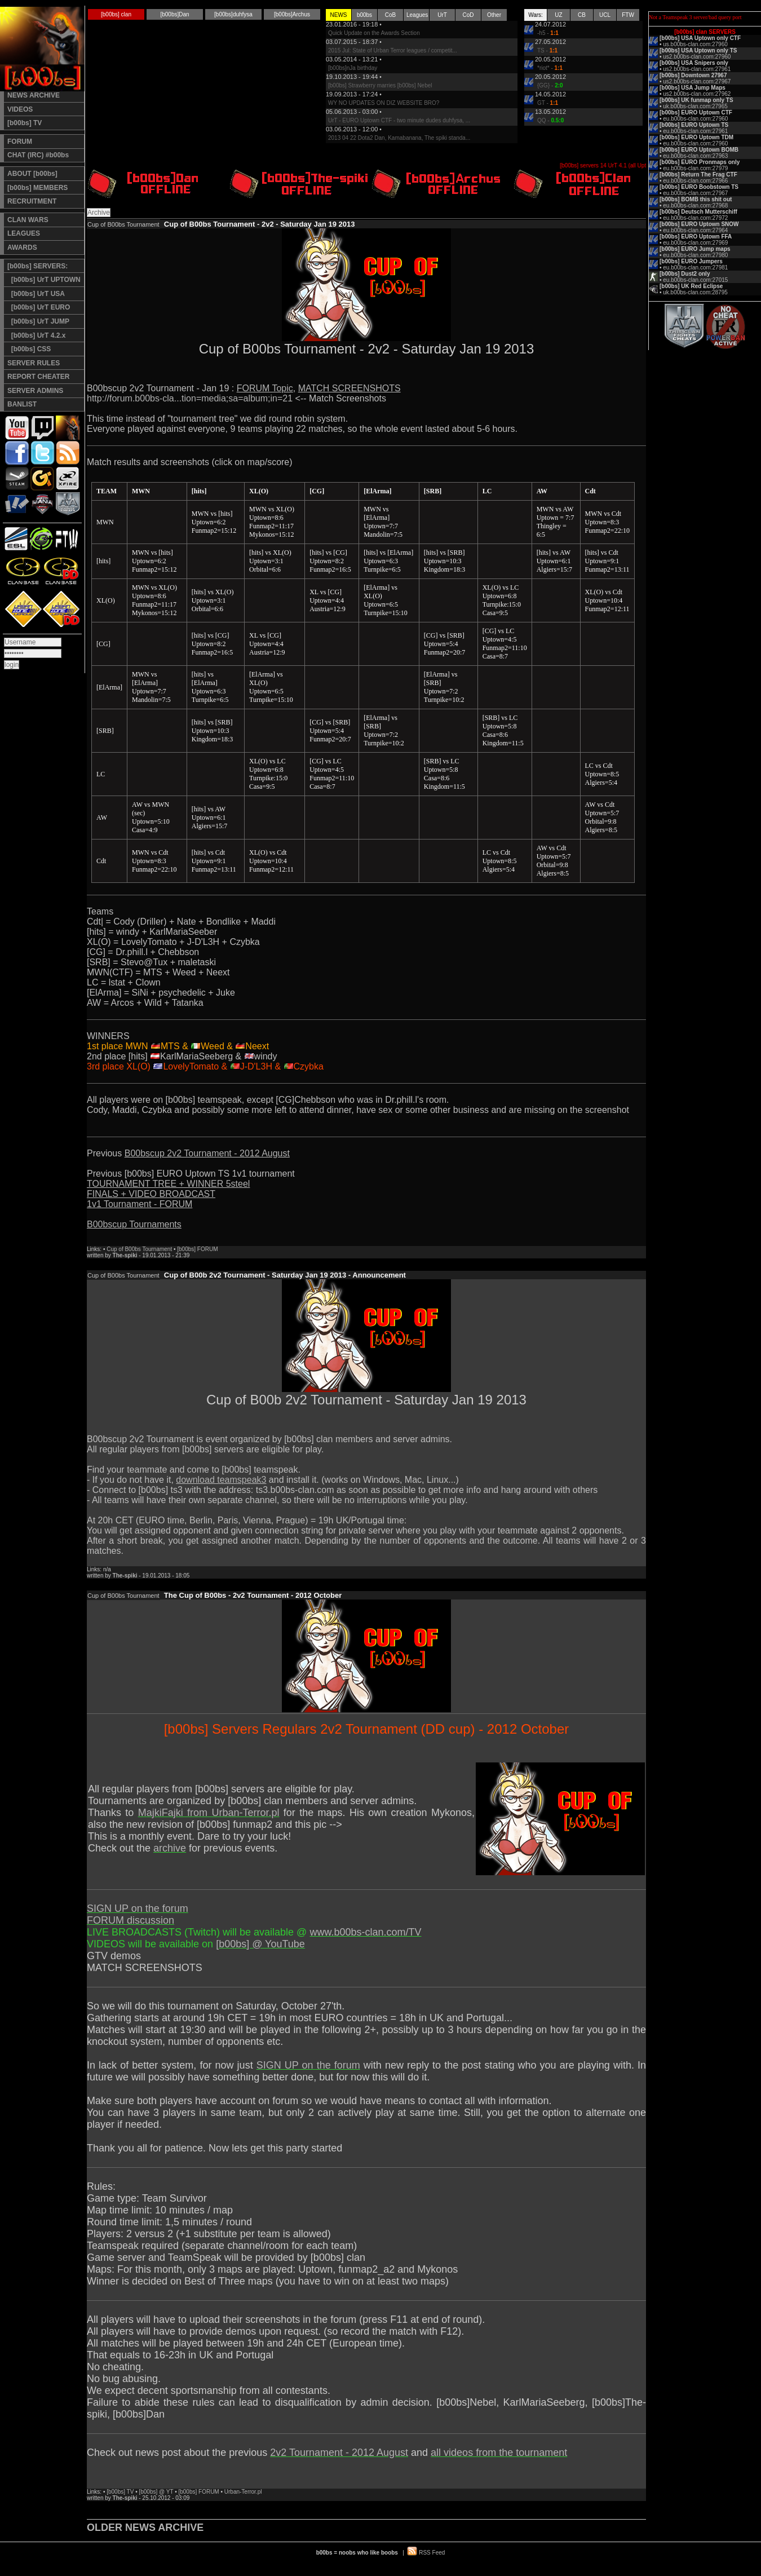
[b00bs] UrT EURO (38, 307)
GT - (547, 103)
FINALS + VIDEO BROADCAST (151, 1194)
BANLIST (22, 404)
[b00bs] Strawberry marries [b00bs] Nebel (380, 85)
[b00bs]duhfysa (233, 14)
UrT (442, 15)
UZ (558, 15)
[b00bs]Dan (174, 14)
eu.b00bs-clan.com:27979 (695, 168)
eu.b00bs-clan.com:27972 (695, 218)
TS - (547, 50)
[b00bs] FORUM (197, 1249)
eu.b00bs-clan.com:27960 (695, 119)
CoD (468, 15)
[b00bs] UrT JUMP (38, 321)
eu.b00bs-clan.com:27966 (695, 181)
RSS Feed (432, 2553)
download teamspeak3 (221, 1479)
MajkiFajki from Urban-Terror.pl (209, 1812)
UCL (604, 15)
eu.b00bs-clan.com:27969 (695, 243)
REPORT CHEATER (38, 377)
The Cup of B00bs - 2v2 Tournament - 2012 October (253, 1595)
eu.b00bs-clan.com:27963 (695, 156)
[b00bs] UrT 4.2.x (36, 335)
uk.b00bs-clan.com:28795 (695, 292)
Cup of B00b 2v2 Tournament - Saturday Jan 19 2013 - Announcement (285, 1275)
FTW (628, 15)
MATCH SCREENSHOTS (349, 388)
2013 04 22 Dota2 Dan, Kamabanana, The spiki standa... (399, 138)
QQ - (550, 120)
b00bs (364, 15)
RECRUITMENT (31, 201)
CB (582, 15)
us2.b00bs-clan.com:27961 (697, 69)
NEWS (338, 15)
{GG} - (550, 85)
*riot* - (550, 68)
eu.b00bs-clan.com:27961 (695, 131)
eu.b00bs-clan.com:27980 (695, 255)
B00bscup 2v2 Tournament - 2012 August (207, 1153)
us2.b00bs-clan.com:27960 (697, 57)
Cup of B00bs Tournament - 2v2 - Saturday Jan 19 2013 (259, 224)
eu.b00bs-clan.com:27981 (695, 267)
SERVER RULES (33, 363)
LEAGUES (23, 233)
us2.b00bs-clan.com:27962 (697, 94)
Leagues (417, 15)
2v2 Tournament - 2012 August (339, 2452)
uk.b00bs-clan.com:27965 (695, 106)
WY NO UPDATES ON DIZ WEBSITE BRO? (383, 103)
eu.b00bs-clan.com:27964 (695, 230)
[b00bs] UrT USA (36, 294)
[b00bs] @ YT (156, 2492)
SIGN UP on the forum (137, 1908)
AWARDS (22, 247)
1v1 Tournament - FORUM (139, 1204)
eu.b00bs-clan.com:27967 (695, 193)
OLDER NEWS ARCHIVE (145, 2527)
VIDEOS (20, 109)
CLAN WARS (27, 220)
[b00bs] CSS (29, 349)
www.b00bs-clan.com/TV (365, 1932)
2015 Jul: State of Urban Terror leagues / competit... (392, 50)
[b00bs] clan (116, 14)
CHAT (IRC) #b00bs (38, 155)
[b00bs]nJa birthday (352, 68)
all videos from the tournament (499, 2452)
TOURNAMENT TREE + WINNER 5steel (168, 1183)
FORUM (19, 141)
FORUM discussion (130, 1920)
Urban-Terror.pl (243, 2492)
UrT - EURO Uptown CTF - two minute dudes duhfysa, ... (399, 120)
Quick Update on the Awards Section (374, 33)
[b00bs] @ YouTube (260, 1944)
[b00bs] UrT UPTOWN (44, 280)
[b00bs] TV (24, 123)
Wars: (535, 15)
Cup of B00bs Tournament (139, 1249)
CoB (390, 15)
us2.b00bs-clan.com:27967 (697, 81)
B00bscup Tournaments (134, 1224)
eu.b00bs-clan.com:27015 (695, 280)
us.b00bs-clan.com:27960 (695, 44)
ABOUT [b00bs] (32, 174)
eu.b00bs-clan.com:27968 (695, 205)
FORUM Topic (265, 388)
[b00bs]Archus (292, 14)
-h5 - (548, 33)
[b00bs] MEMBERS (37, 188)
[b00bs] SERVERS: (37, 266)
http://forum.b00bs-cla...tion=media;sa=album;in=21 (190, 398)
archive (169, 1848)
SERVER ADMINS (35, 391)
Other (494, 15)
